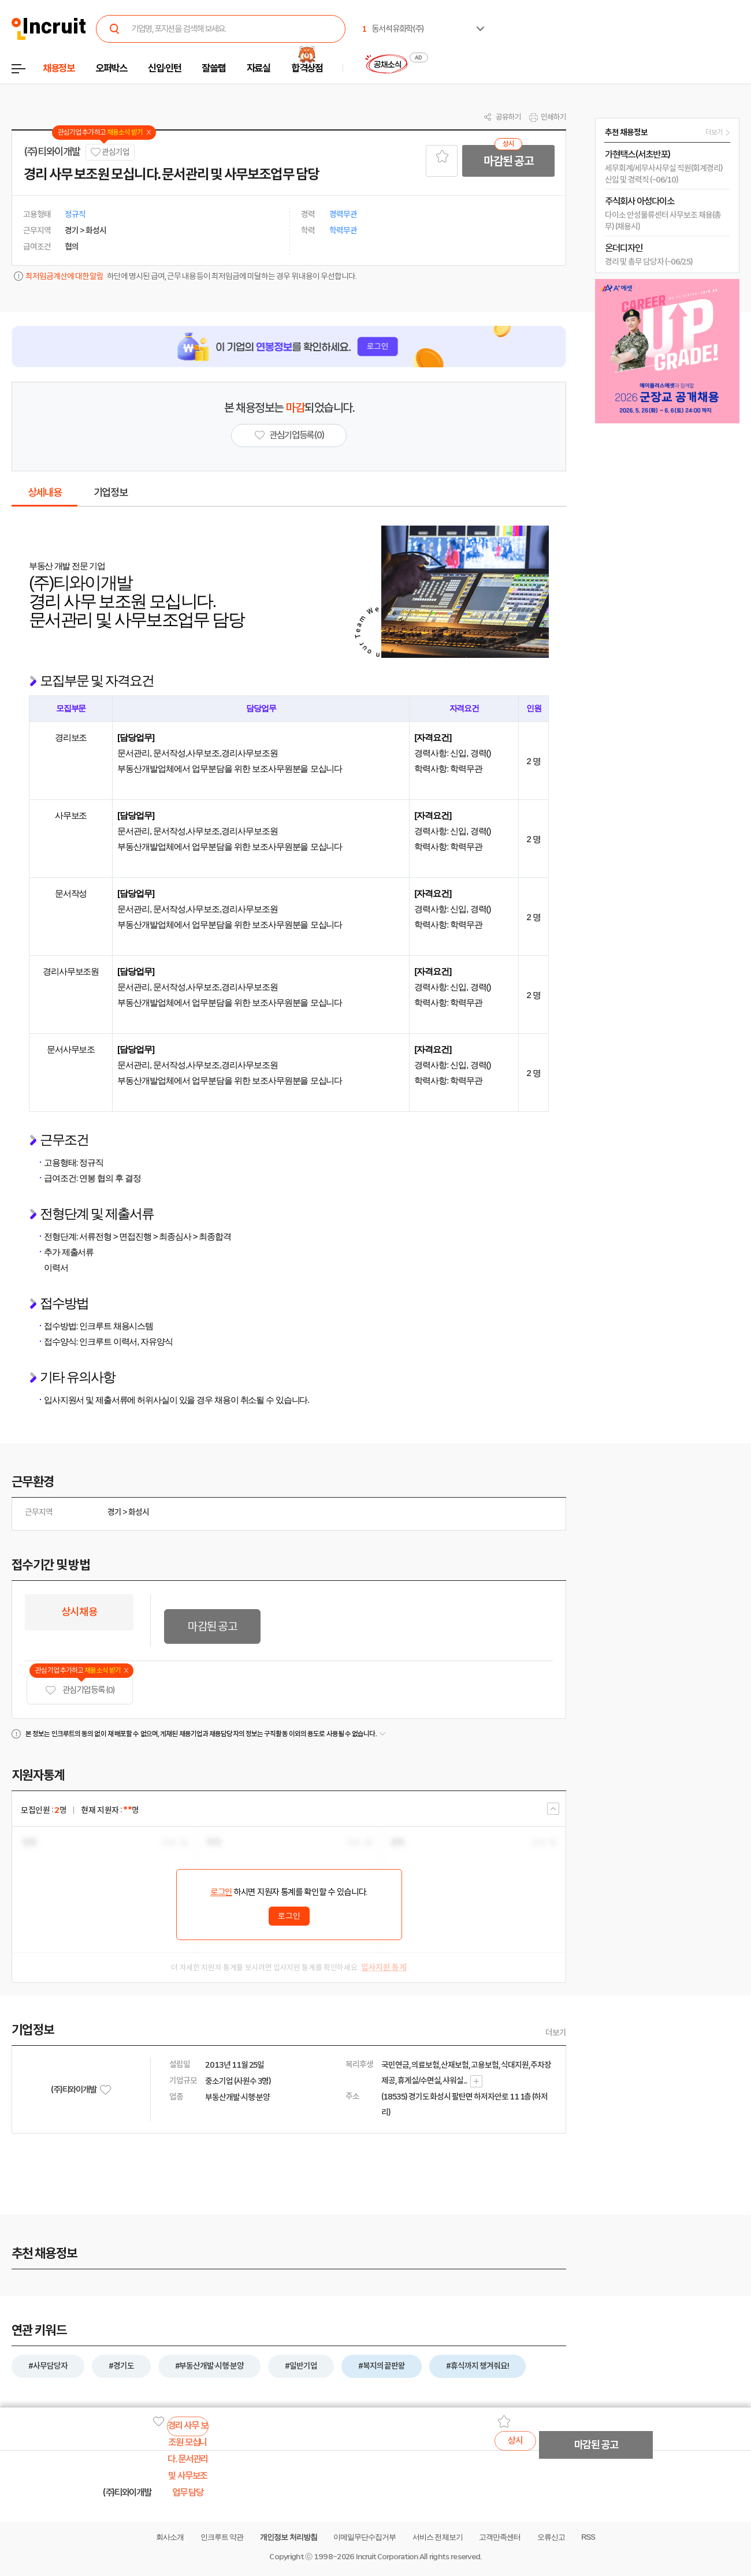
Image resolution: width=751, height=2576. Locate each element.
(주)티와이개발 (52, 152)
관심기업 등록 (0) (79, 1690)
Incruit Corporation (387, 2557)
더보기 (555, 2032)
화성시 (138, 1512)
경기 (114, 1512)
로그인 (221, 1892)
